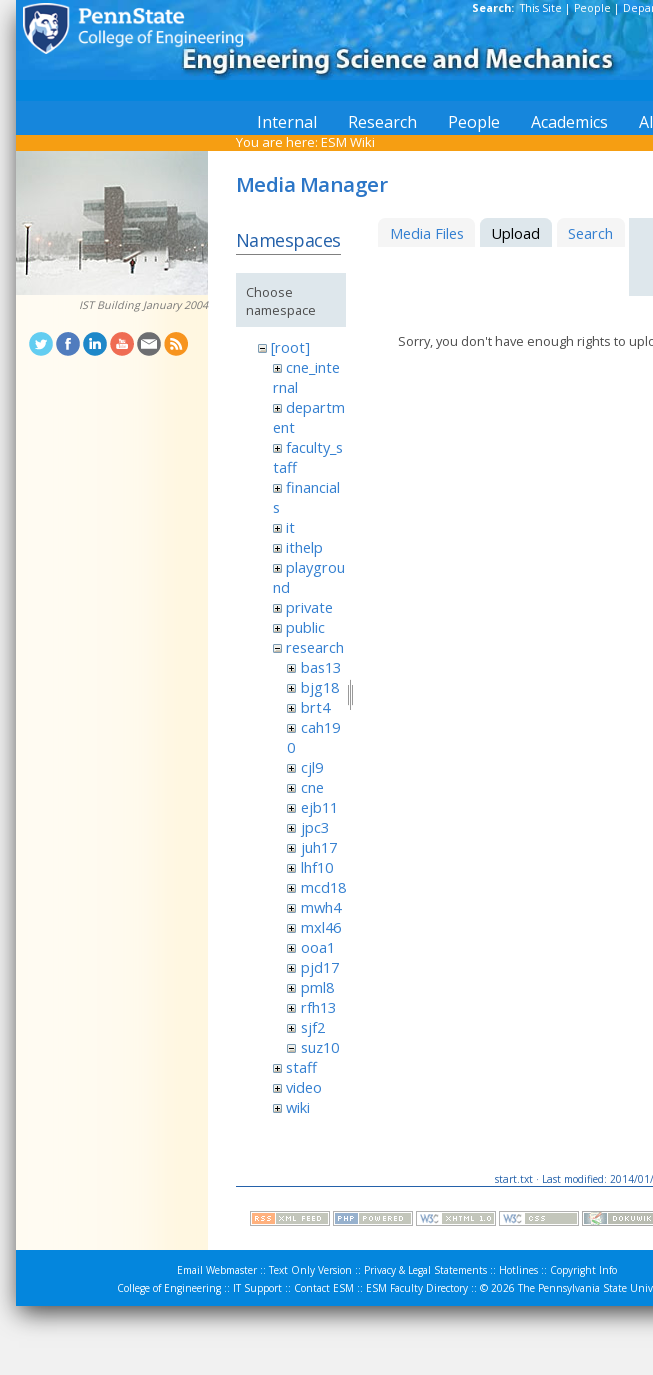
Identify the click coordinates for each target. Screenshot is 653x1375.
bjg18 (320, 687)
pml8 (317, 987)
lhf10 (317, 867)
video (304, 1087)
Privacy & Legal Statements (425, 1270)
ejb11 (319, 807)
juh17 (319, 847)
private (309, 607)
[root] (290, 347)
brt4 (315, 707)
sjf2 (313, 1027)
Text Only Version (310, 1270)
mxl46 (321, 927)
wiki (298, 1107)
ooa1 (318, 947)
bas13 (321, 667)
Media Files (427, 233)
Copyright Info (583, 1270)
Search (590, 233)
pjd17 (320, 967)
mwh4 (321, 907)
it (290, 527)
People (592, 8)
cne (312, 787)
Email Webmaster (217, 1270)
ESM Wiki (348, 142)
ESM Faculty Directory (417, 1288)
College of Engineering (169, 1288)
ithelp (304, 547)
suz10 (320, 1047)
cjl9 (312, 767)
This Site (541, 8)
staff (301, 1067)
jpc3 (315, 827)
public (305, 627)
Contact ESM (324, 1288)
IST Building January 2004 (143, 305)
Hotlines (518, 1270)
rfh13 (318, 1007)
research (315, 647)
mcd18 (323, 887)
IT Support (257, 1288)
